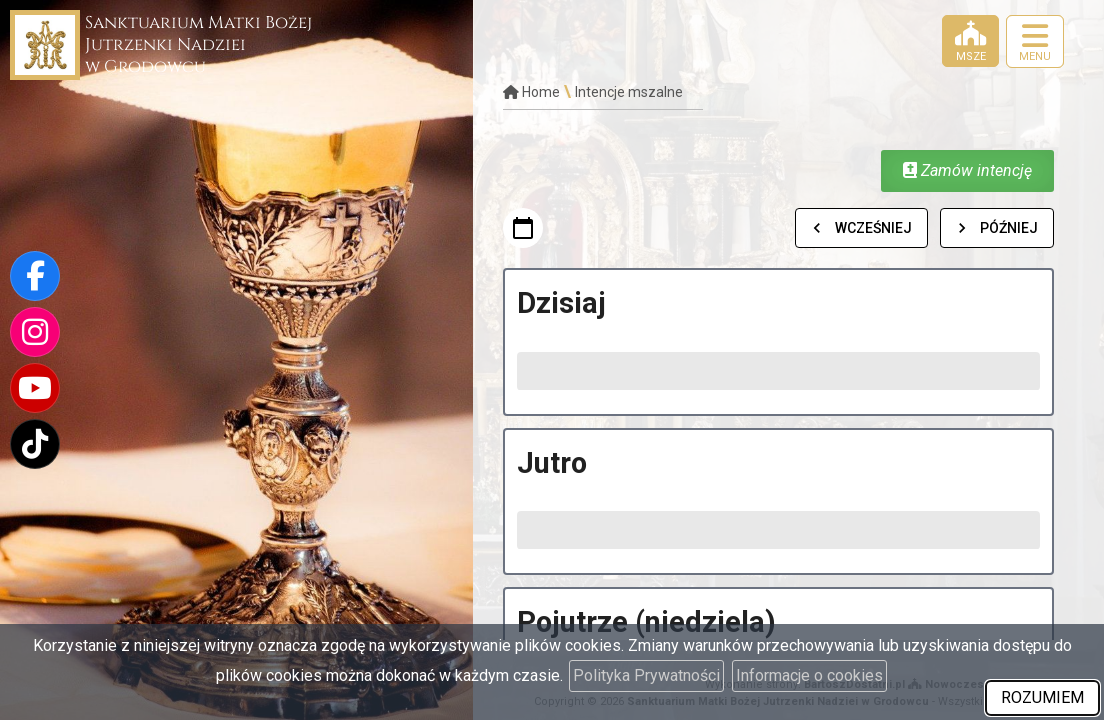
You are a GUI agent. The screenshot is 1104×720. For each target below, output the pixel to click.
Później (997, 228)
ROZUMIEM (1042, 697)
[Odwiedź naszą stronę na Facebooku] (35, 276)
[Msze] (970, 41)
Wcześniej (861, 228)
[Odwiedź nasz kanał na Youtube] (35, 388)
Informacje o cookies (809, 675)
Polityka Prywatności (646, 675)
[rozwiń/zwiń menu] (1035, 41)
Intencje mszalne (629, 92)
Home (531, 92)
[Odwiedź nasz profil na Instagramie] (35, 332)
